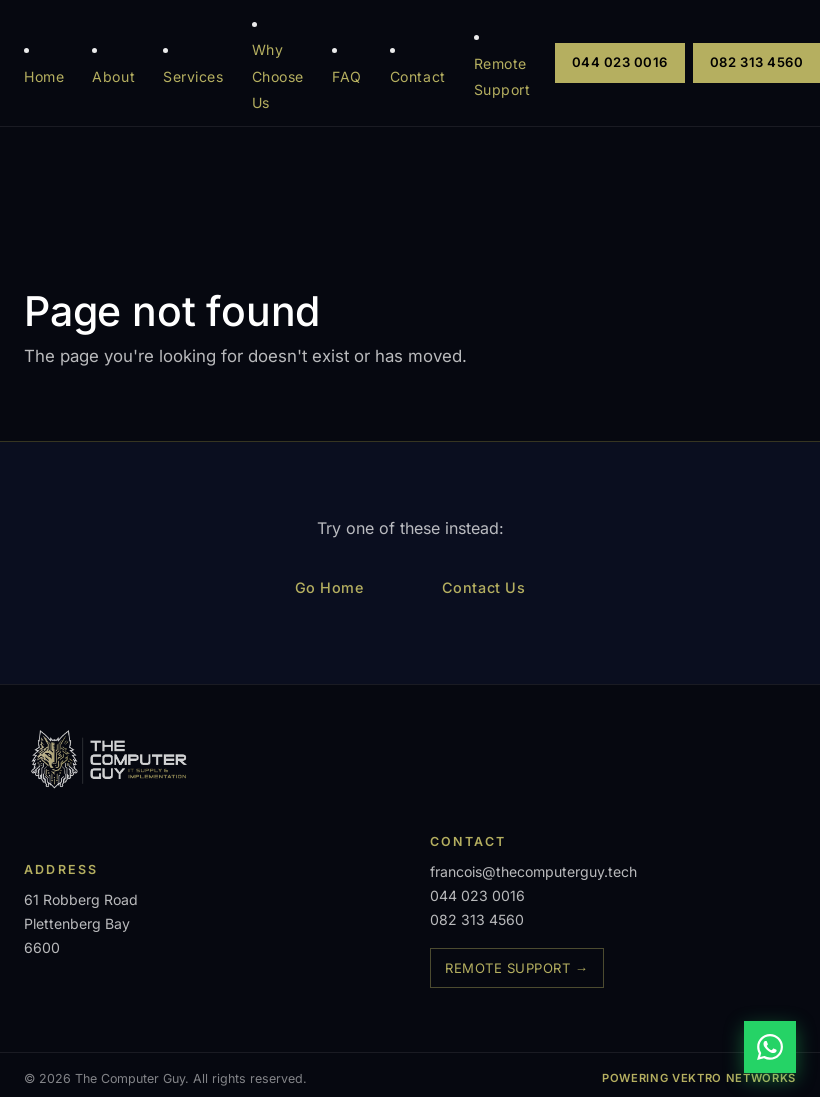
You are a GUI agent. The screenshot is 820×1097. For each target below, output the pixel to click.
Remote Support (502, 76)
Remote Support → (517, 968)
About (113, 76)
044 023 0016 (620, 62)
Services (193, 76)
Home (44, 76)
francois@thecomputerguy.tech (533, 871)
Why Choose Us (278, 76)
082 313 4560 (477, 919)
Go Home (329, 587)
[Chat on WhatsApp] (770, 1047)
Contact (418, 76)
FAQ (347, 76)
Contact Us (484, 587)
